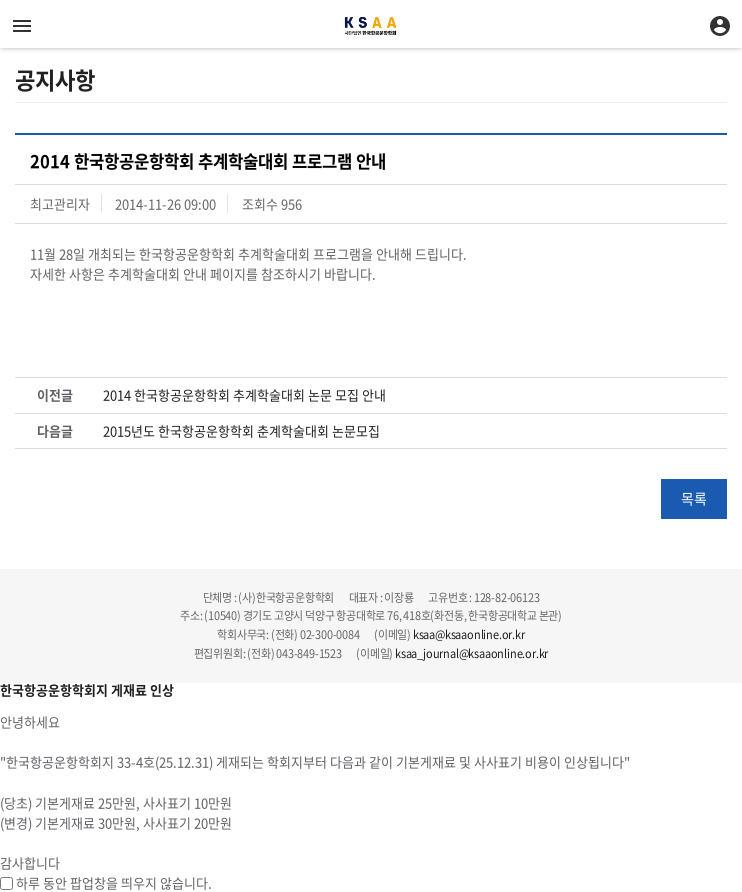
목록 (694, 498)
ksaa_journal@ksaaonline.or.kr (471, 653)
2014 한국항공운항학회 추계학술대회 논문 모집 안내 (244, 395)
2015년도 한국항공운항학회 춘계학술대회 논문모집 (241, 431)
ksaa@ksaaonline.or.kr (469, 634)
